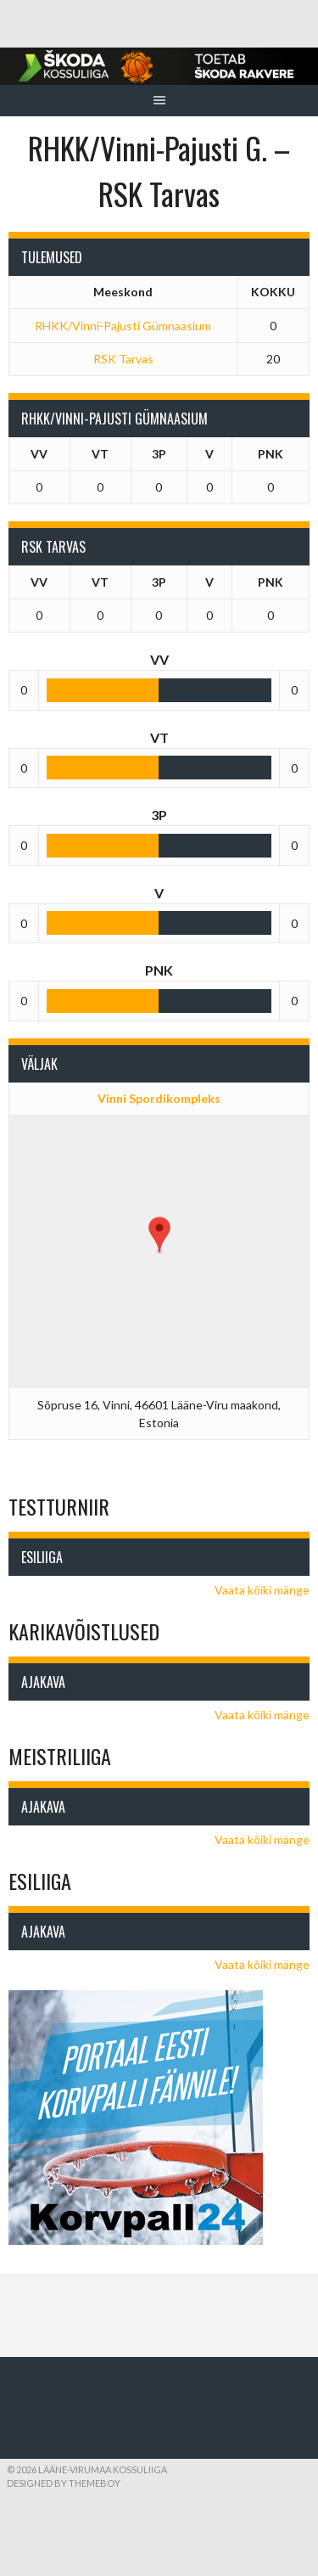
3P (159, 454)
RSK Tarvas (123, 359)
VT (100, 454)
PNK (270, 454)
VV (39, 454)
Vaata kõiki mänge (262, 1590)
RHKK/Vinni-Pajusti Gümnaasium (123, 325)
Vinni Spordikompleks (159, 1098)
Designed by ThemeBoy (63, 2483)
